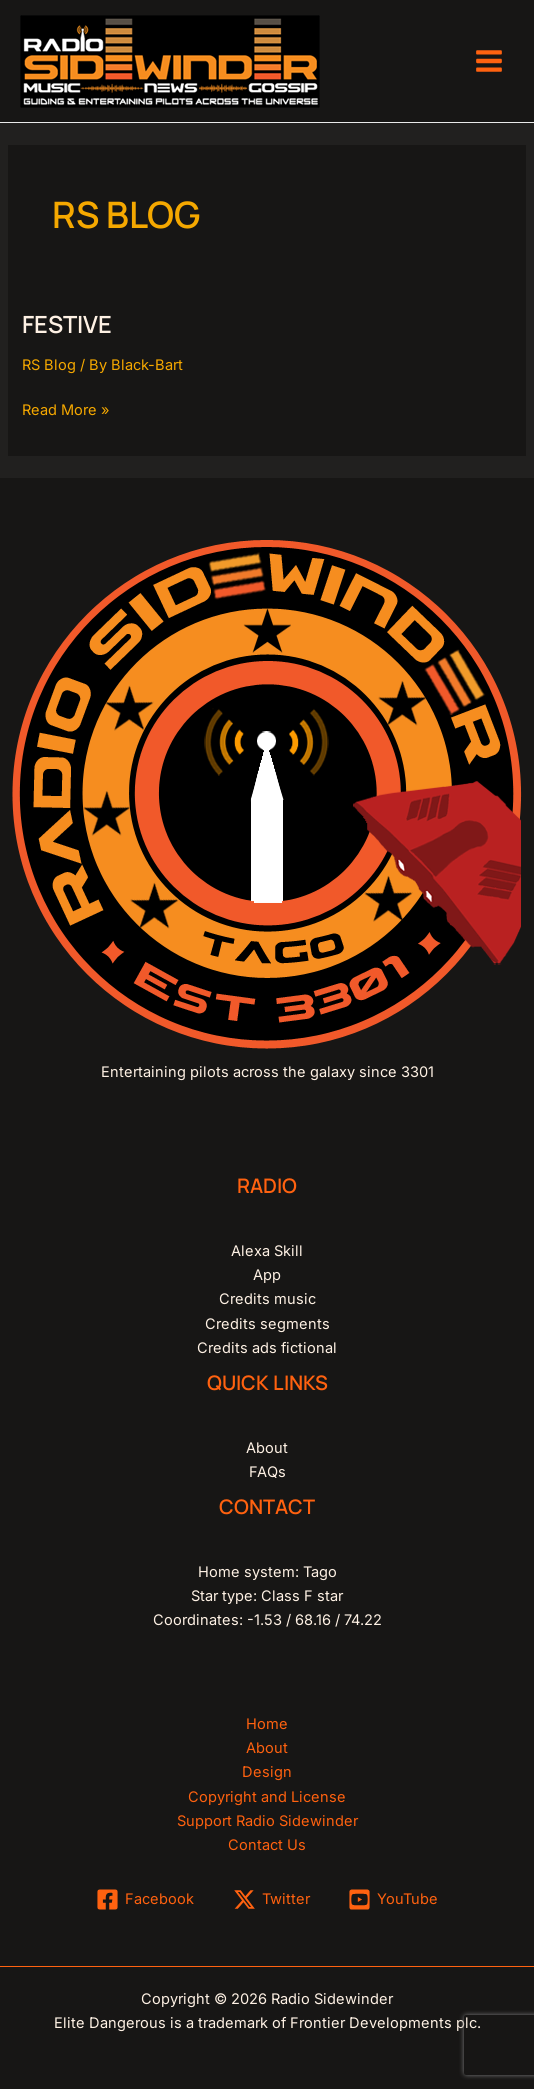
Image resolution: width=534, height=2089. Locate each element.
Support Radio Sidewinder (267, 1821)
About (267, 1448)
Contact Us (267, 1845)
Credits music (267, 1299)
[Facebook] (145, 1899)
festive (67, 324)
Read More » (65, 408)
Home (267, 1724)
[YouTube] (393, 1899)
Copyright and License (267, 1797)
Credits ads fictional (267, 1348)
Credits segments (267, 1324)
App (267, 1275)
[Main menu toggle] (489, 61)
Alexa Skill (267, 1251)
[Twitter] (271, 1899)
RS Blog (49, 365)
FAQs (267, 1472)
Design (267, 1772)
